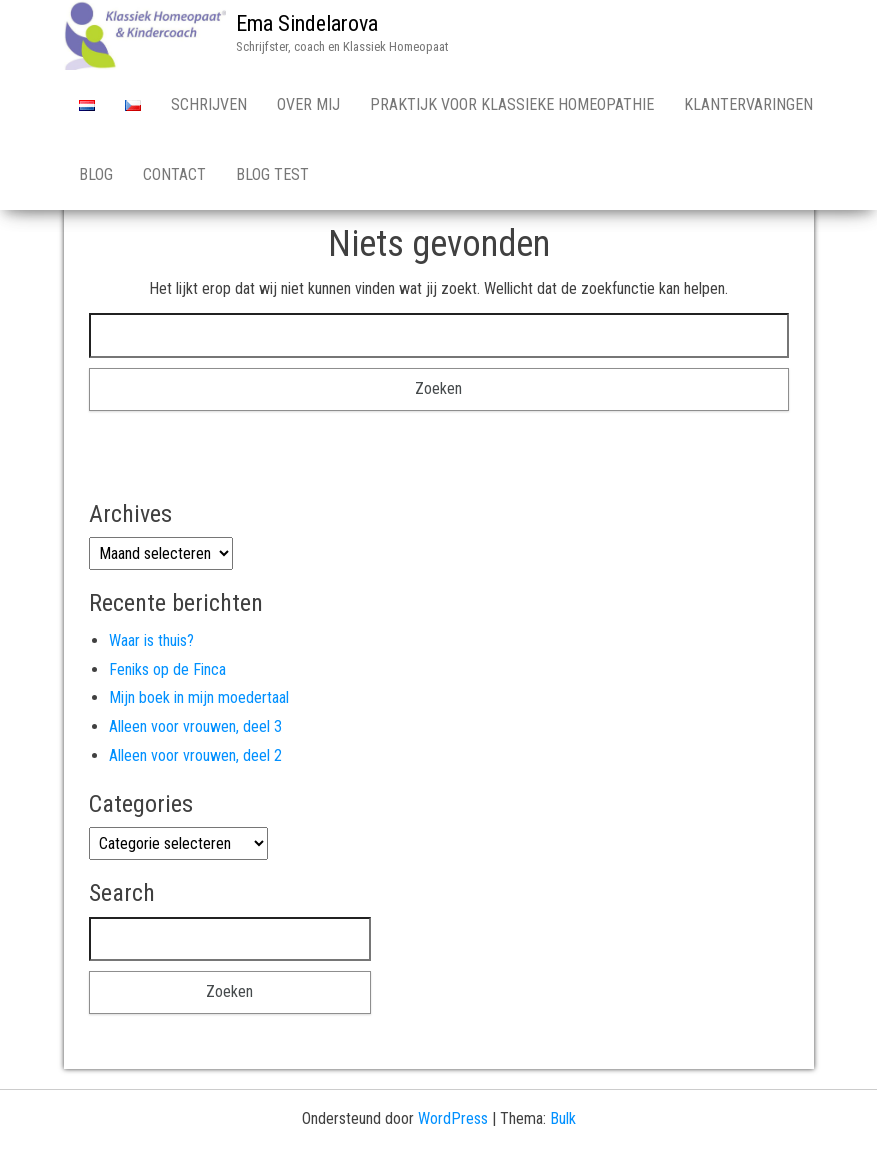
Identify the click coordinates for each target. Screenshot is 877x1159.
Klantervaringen (748, 104)
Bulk (563, 1118)
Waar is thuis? (151, 640)
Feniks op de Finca (167, 669)
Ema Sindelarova (307, 23)
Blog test (272, 174)
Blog (96, 174)
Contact (174, 174)
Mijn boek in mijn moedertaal (199, 697)
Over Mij (308, 104)
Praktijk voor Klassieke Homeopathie (512, 104)
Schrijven (209, 104)
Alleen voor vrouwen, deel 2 (195, 755)
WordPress (453, 1118)
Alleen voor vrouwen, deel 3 (195, 726)
